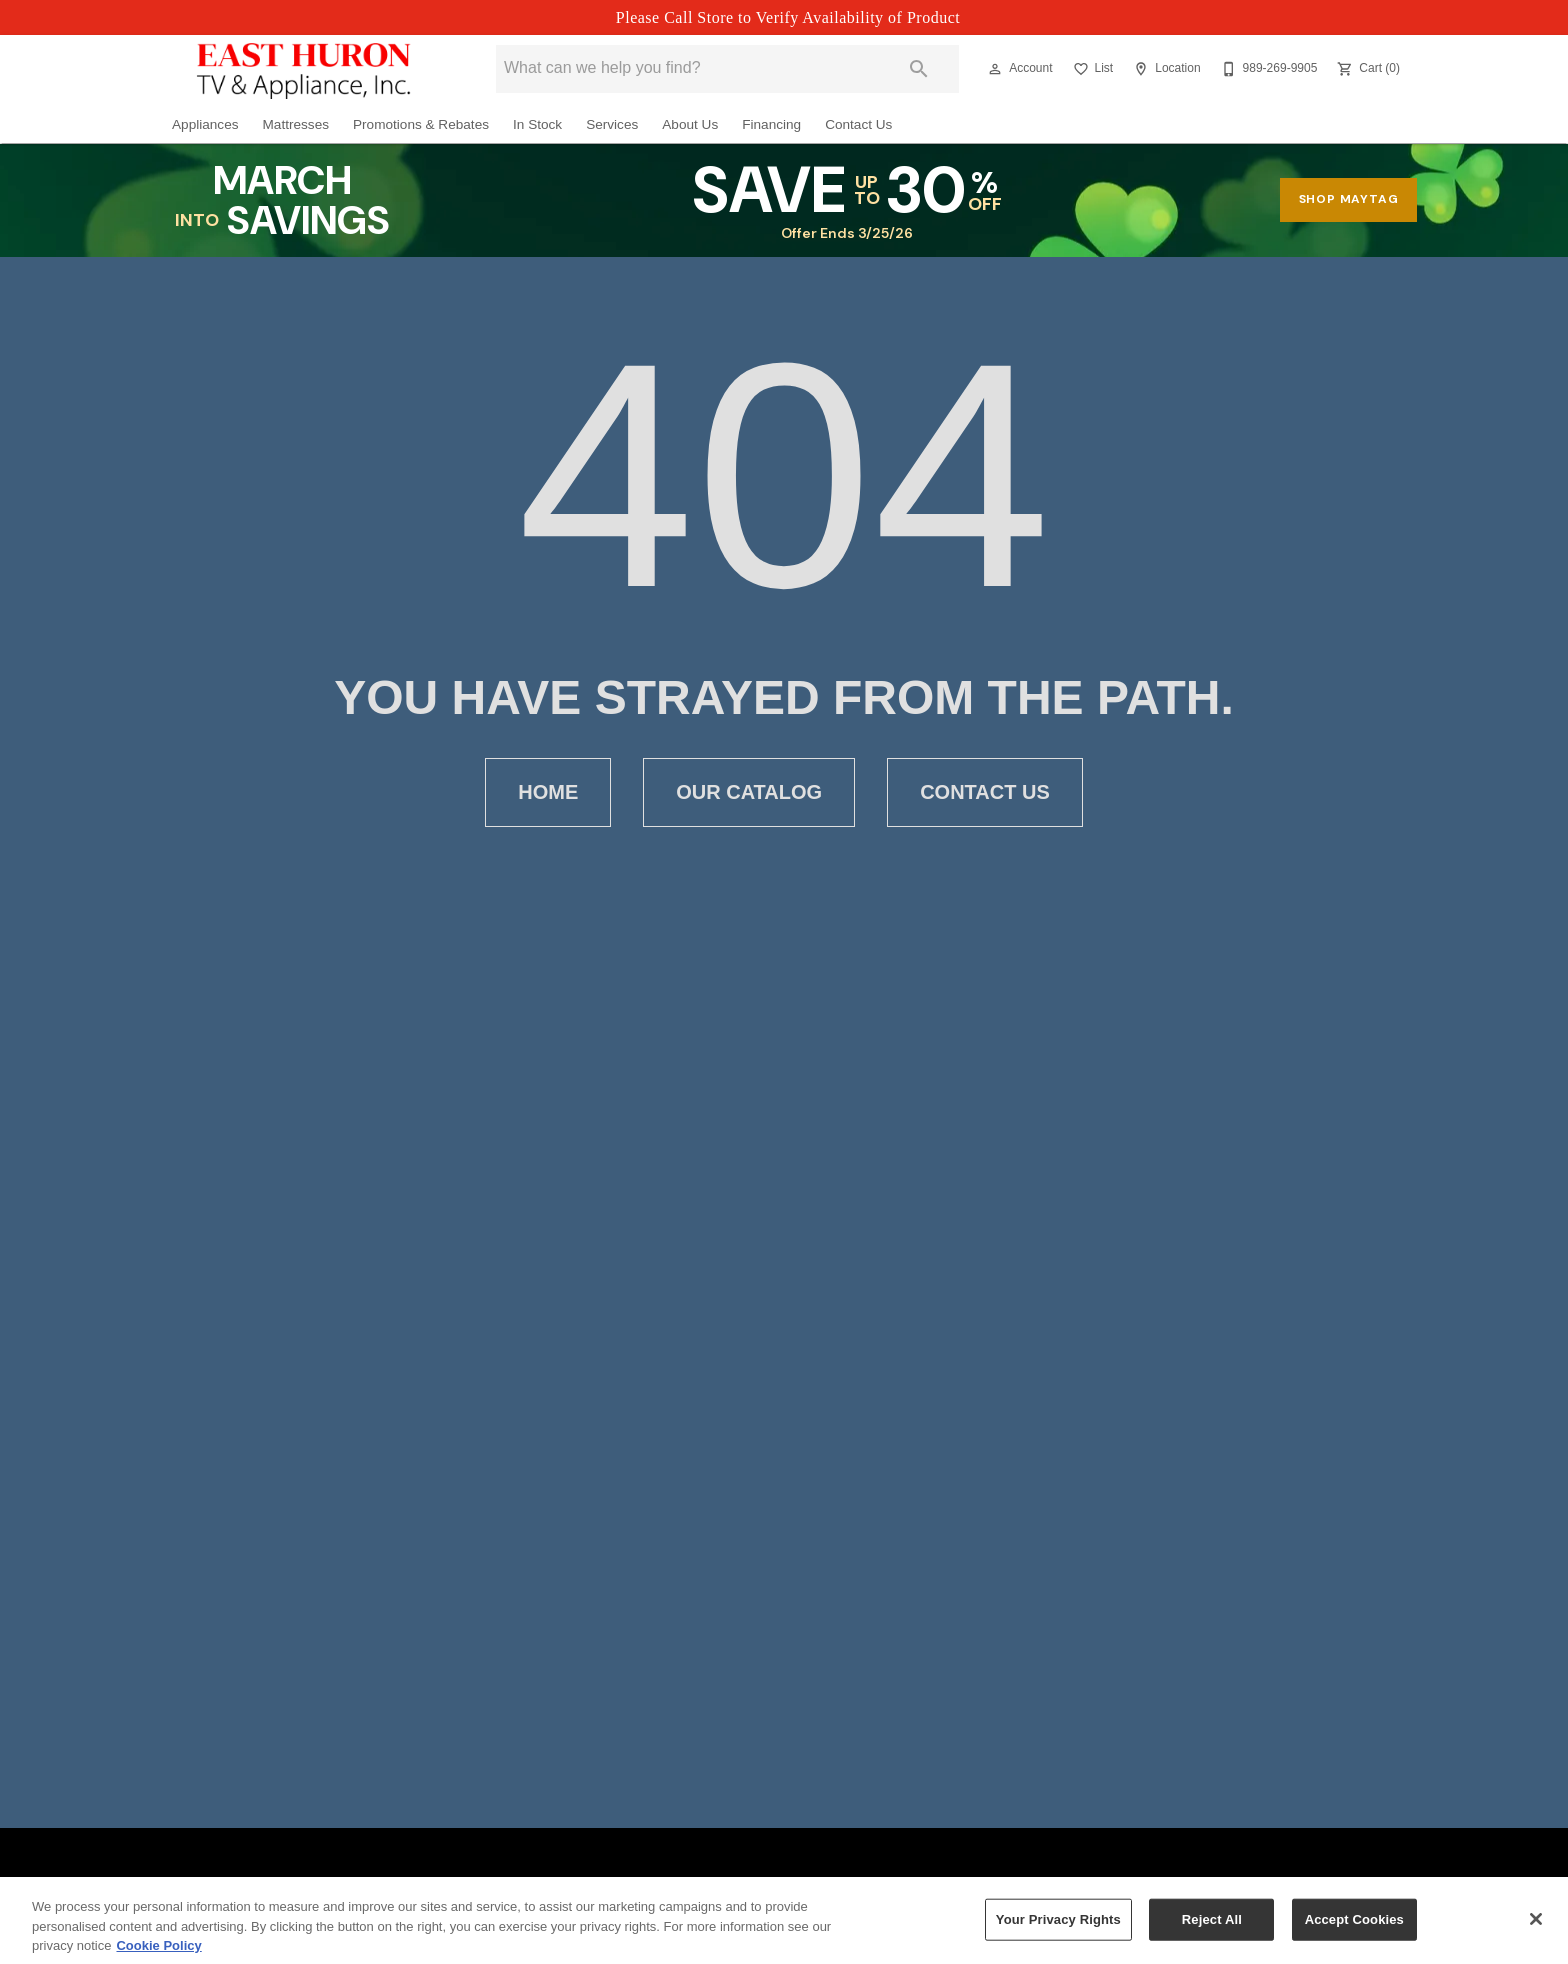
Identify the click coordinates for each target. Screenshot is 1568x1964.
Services (612, 124)
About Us (690, 124)
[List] (1091, 69)
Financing (771, 124)
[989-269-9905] (1267, 69)
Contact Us (858, 124)
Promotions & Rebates (421, 124)
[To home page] (304, 69)
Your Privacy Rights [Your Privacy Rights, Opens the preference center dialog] (1058, 1930)
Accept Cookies (1354, 1930)
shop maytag (1349, 199)
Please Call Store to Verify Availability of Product (788, 17)
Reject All (1212, 1930)
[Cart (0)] (1366, 69)
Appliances (205, 124)
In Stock (537, 124)
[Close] (1536, 1931)
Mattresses (296, 124)
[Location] (1164, 69)
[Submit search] (919, 69)
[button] (995, 69)
